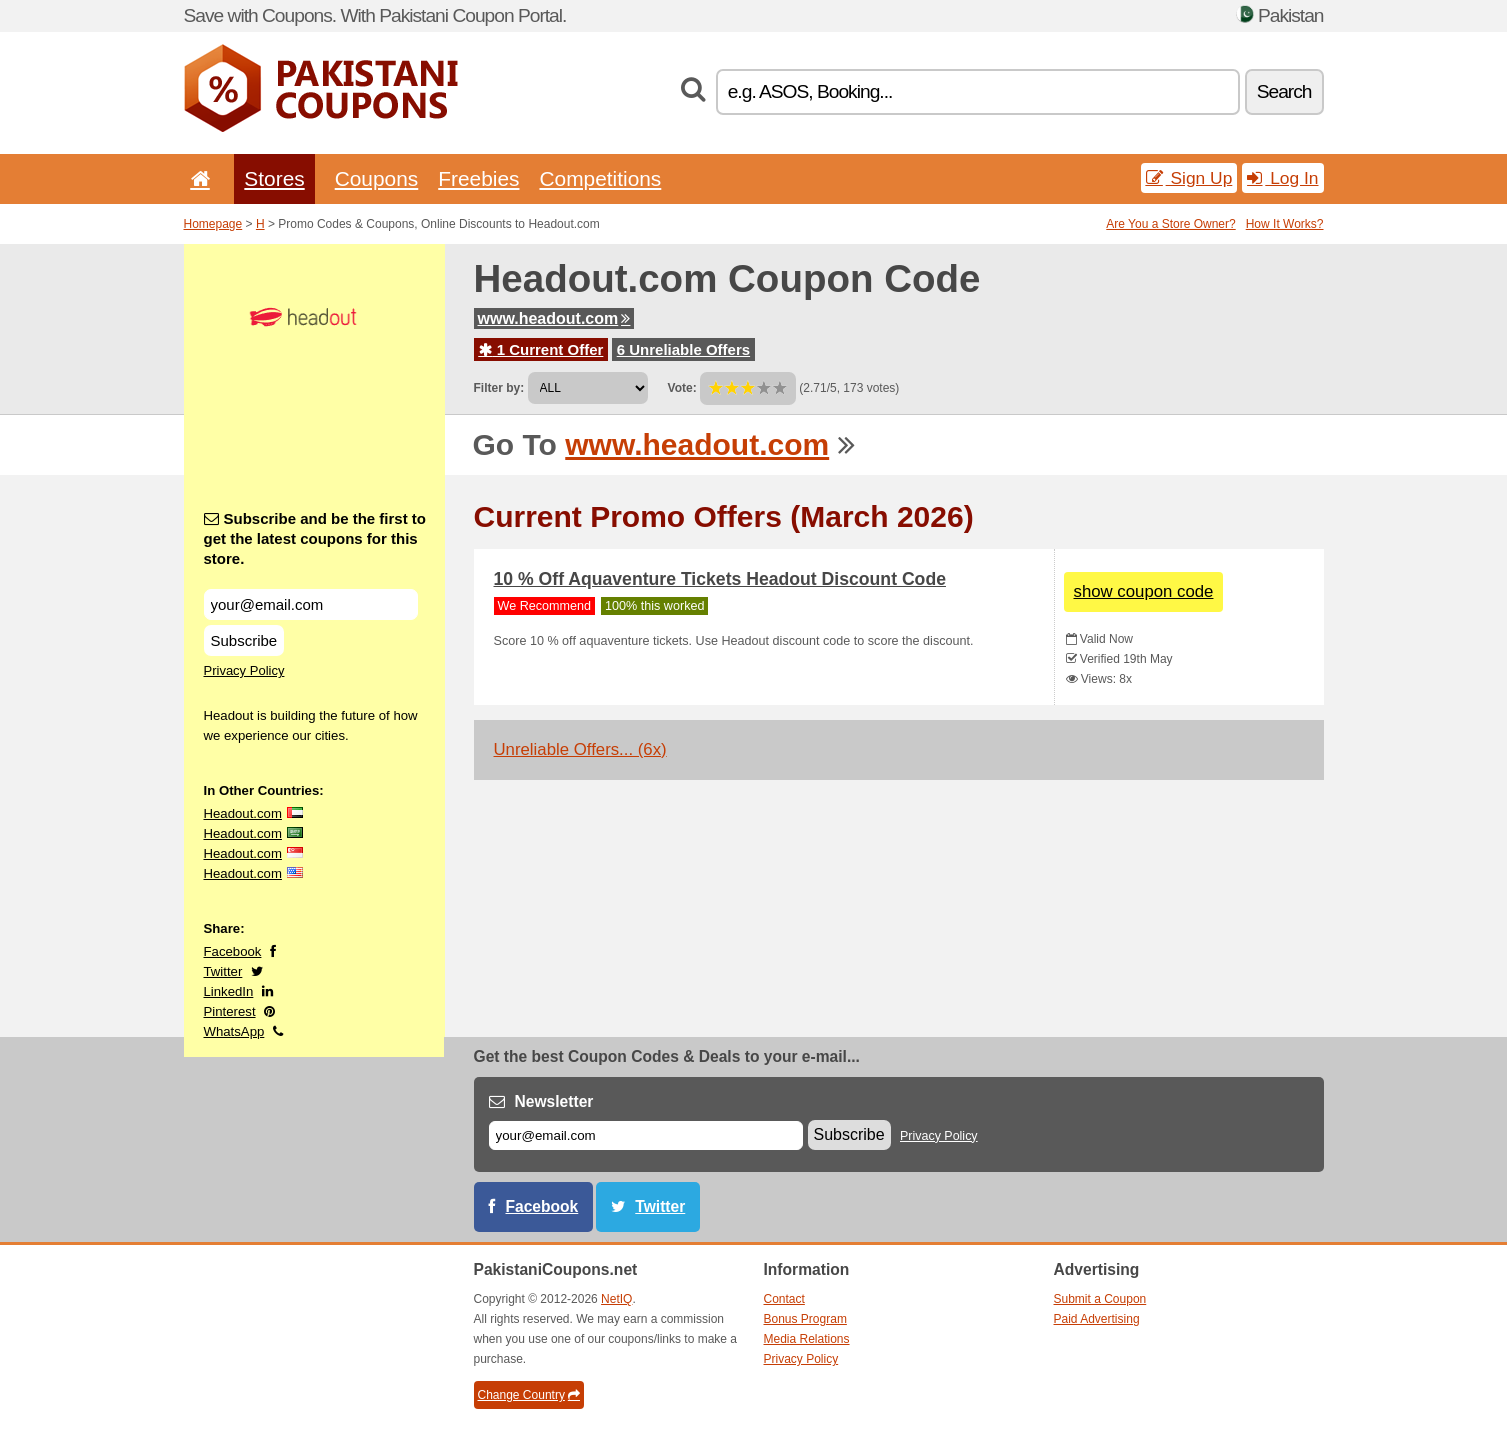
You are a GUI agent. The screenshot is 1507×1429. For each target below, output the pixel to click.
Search (1284, 91)
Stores (274, 178)
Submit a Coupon (1100, 1299)
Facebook (233, 951)
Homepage (213, 224)
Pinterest (230, 1011)
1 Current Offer (541, 349)
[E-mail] (646, 1135)
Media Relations (807, 1339)
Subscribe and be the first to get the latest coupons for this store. (315, 538)
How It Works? (1285, 224)
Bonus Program (805, 1319)
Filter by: (499, 388)
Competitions (600, 178)
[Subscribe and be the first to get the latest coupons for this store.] (311, 604)
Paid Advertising (1097, 1319)
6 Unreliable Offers (683, 349)
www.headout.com (554, 318)
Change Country (529, 1395)
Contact (784, 1299)
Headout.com (243, 813)
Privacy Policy (244, 670)
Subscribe (244, 640)
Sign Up (1189, 178)
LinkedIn (229, 991)
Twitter (223, 971)
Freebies (478, 178)
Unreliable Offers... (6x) (580, 749)
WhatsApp (234, 1031)
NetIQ (616, 1299)
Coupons (377, 178)
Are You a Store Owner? (1170, 224)
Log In (1282, 178)
